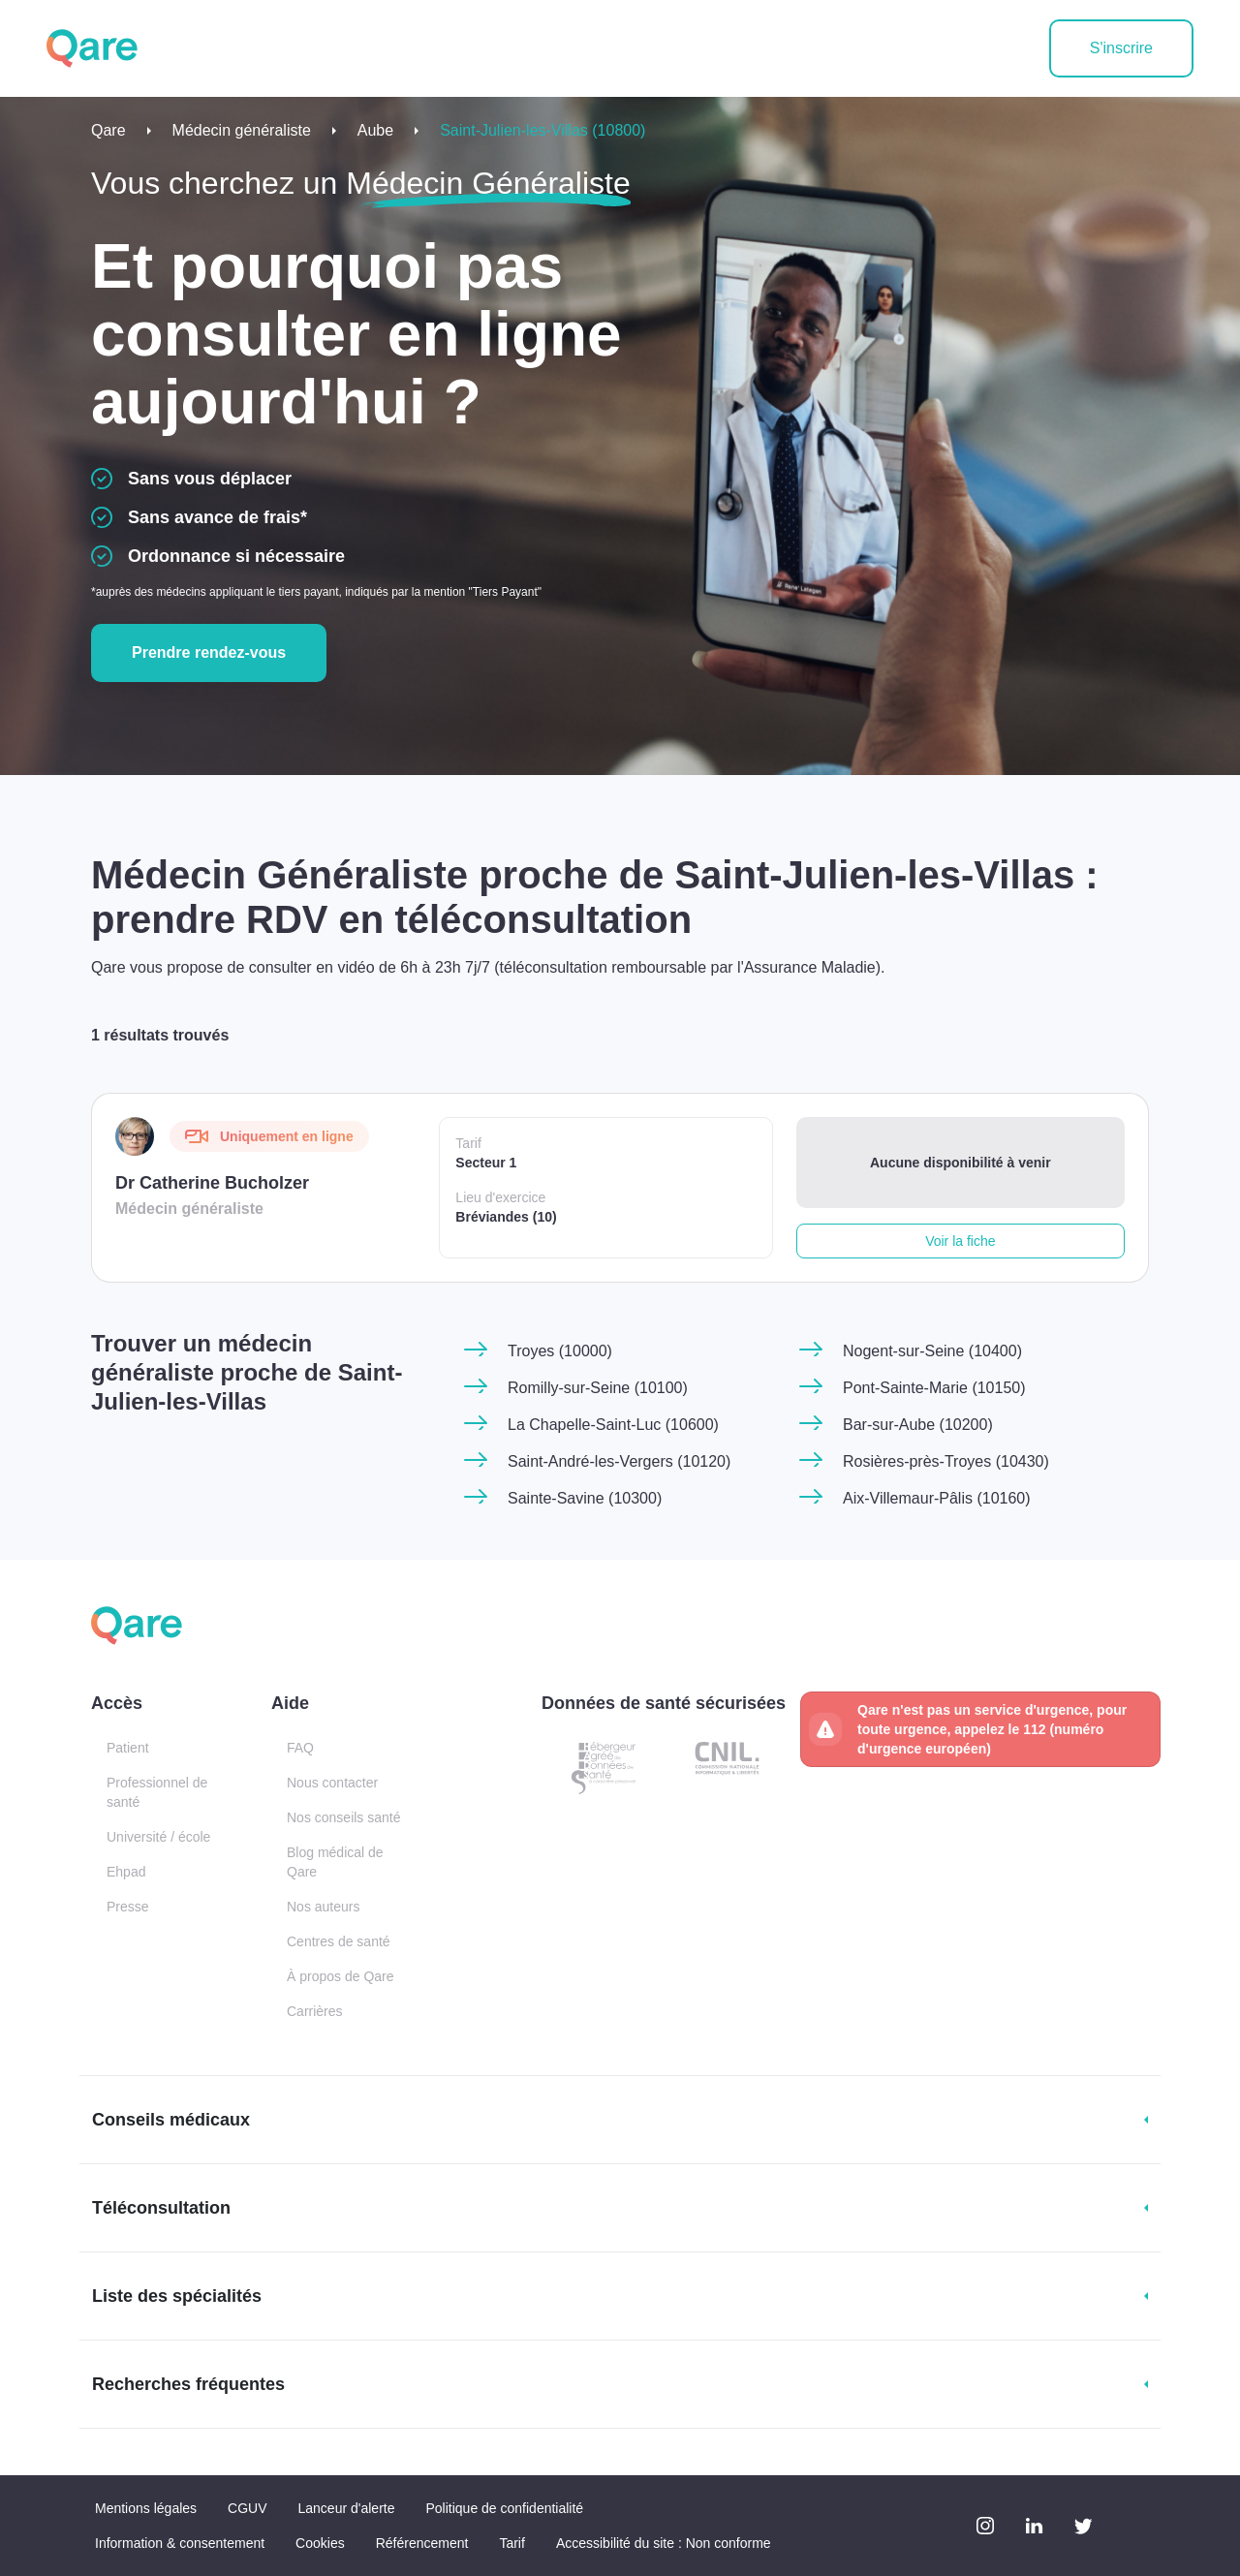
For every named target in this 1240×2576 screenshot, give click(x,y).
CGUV (247, 2508)
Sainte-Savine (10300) (585, 1498)
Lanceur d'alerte (346, 2508)
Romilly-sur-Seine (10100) (598, 1388)
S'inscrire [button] (1121, 48)
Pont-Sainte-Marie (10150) (934, 1388)
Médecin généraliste (241, 130)
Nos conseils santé (344, 1817)
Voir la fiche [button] (960, 1241)
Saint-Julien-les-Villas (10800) (542, 130)
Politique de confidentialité (504, 2508)
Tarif (511, 2543)
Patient (128, 1747)
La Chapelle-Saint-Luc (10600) (613, 1424)
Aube (375, 130)
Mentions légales (146, 2508)
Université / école (158, 1837)
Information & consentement (179, 2543)
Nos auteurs (323, 1906)
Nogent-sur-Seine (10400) (932, 1351)
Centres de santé (338, 1941)
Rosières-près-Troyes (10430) (946, 1461)
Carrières (315, 2011)
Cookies (320, 2543)
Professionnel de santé (157, 1792)
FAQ (300, 1747)
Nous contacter (332, 1782)
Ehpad (126, 1871)
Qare (108, 130)
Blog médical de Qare (335, 1862)
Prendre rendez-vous (209, 652)
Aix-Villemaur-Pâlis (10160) (937, 1498)
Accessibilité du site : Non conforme (663, 2543)
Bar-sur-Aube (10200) (918, 1424)
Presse (128, 1906)
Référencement (422, 2543)
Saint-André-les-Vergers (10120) (619, 1461)
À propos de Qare (340, 1976)
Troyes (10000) (560, 1351)
